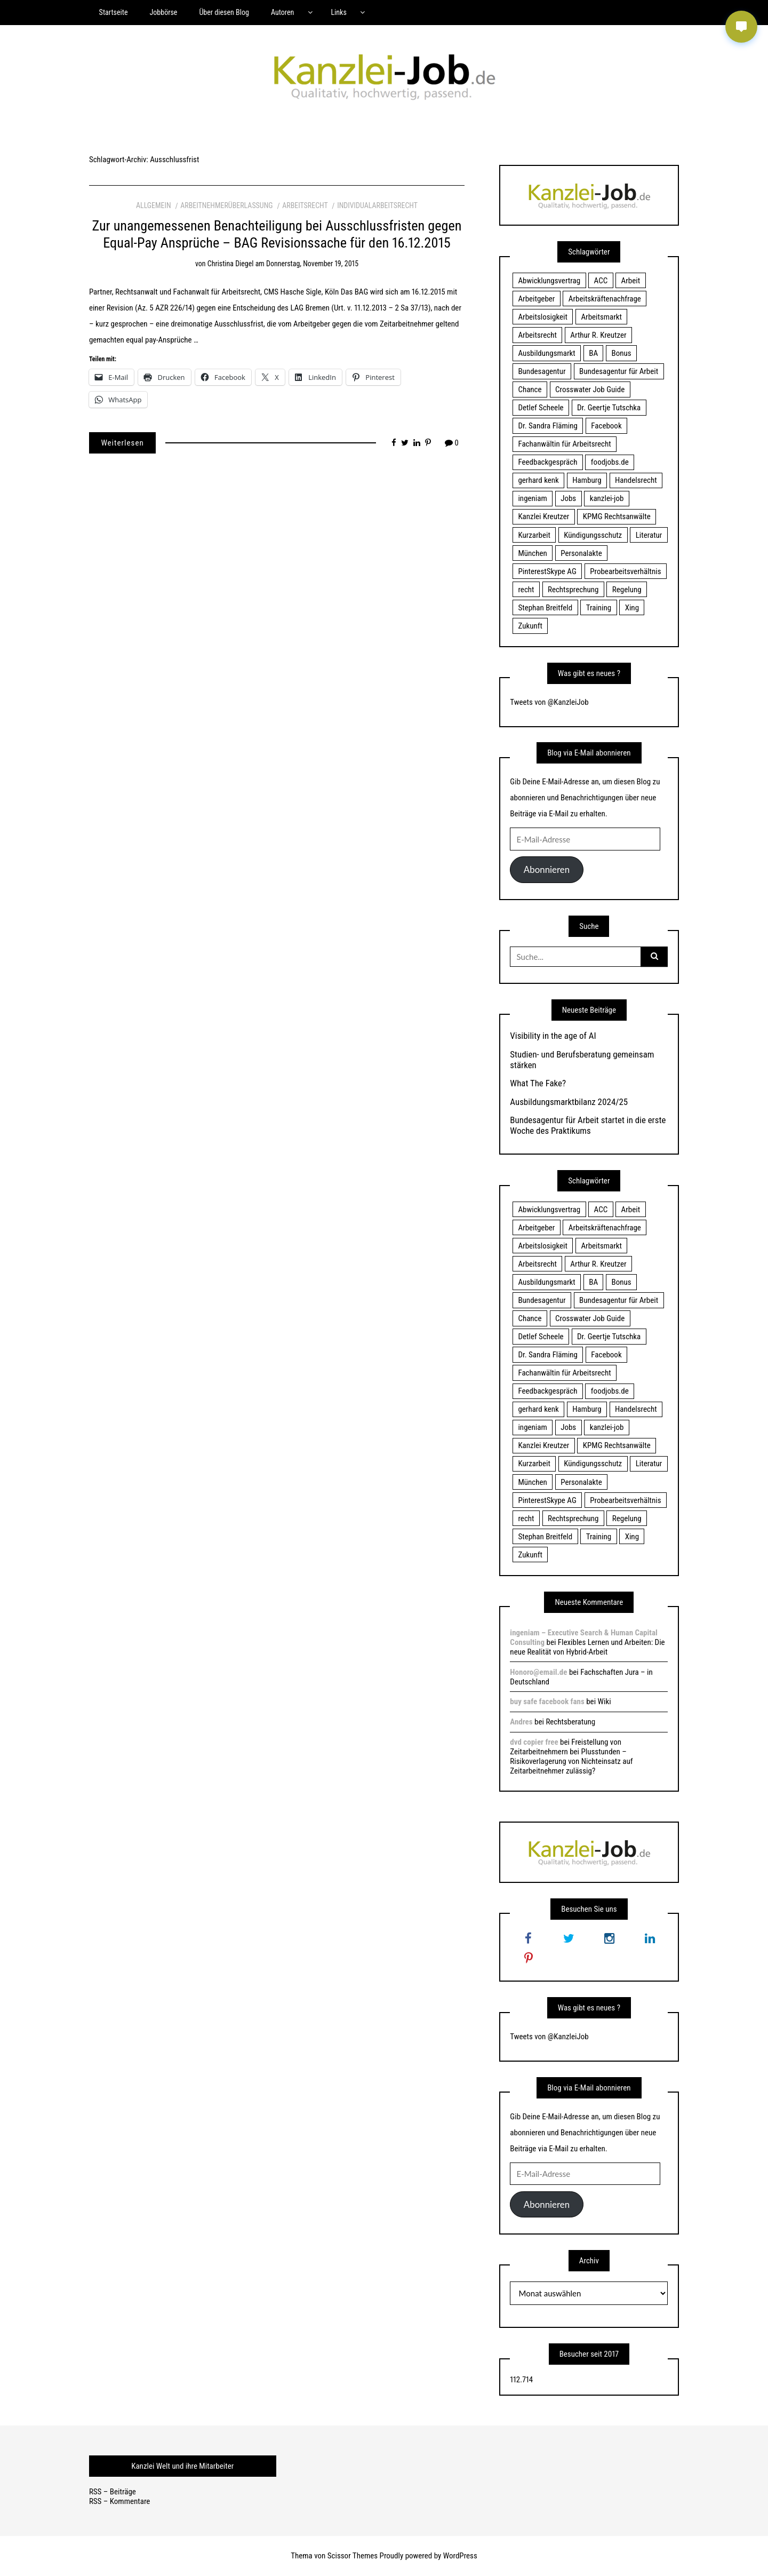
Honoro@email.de (538, 1672)
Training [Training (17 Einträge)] (599, 608)
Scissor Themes (352, 2556)
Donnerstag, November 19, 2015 (312, 263)
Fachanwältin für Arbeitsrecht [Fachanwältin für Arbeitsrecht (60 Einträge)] (564, 444)
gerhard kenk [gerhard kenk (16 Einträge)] (538, 480)
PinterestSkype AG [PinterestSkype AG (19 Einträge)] (547, 571)
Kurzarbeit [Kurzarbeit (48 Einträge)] (534, 535)
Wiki (604, 1701)
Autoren (282, 12)
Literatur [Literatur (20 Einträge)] (649, 535)
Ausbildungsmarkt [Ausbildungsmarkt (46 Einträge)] (546, 353)
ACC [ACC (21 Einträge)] (601, 280)
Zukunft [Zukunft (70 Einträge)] (530, 626)
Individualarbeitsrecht (377, 205)
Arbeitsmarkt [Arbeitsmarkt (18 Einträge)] (601, 317)
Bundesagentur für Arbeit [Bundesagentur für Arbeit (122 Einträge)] (618, 371)
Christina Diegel (230, 263)
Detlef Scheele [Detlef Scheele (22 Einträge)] (540, 407)
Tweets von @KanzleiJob (549, 702)
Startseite (113, 12)
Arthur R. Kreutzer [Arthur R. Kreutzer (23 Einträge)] (598, 335)
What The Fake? (538, 1083)
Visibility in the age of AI (553, 1035)
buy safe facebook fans (547, 1701)
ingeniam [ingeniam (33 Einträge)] (532, 498)
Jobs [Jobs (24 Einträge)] (568, 498)
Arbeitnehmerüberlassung (226, 205)
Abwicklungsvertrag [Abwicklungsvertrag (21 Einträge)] (549, 280)
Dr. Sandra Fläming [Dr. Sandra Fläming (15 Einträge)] (547, 426)
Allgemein (153, 205)
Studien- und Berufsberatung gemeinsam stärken (582, 1059)
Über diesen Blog (224, 12)
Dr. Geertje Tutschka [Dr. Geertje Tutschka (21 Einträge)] (609, 407)
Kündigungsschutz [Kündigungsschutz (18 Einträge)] (593, 535)
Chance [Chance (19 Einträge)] (529, 389)
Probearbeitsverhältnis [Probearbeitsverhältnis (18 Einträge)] (625, 571)
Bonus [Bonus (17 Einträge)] (621, 353)
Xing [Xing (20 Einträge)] (632, 608)
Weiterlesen (122, 443)
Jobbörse (163, 12)
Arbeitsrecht (304, 205)
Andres (521, 1722)
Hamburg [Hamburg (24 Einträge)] (586, 480)
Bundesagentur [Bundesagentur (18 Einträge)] (541, 371)
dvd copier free (534, 1742)
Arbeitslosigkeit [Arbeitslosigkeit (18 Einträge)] (542, 317)
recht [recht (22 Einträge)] (526, 589)
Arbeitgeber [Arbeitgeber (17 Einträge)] (536, 299)
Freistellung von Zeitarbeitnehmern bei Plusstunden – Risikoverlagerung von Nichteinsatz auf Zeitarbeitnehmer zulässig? (571, 1756)
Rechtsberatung (570, 1722)
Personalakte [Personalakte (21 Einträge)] (581, 553)
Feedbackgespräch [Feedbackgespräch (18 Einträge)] (547, 462)
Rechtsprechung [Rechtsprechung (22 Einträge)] (573, 589)
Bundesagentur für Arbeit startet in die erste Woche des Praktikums (588, 1125)
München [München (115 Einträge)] (532, 553)
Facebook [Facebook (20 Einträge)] (606, 426)
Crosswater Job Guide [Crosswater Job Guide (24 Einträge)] (590, 389)
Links (338, 12)
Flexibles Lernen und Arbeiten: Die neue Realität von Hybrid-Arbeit (587, 1647)
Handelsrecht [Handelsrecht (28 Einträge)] (636, 480)
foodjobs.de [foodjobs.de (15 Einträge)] (610, 462)
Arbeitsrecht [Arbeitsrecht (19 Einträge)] (537, 335)
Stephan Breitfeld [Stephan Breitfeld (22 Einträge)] (545, 608)
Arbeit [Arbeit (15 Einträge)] (631, 280)
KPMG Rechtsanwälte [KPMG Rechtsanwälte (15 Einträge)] (617, 516)
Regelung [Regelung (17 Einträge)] (627, 589)
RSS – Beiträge (112, 2492)
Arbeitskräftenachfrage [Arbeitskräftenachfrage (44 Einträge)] (605, 299)
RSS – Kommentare (119, 2501)
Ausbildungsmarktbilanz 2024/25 (569, 1101)
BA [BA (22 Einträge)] (593, 353)
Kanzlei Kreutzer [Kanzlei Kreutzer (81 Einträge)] (543, 516)
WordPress (460, 2556)
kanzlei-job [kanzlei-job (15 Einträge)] (607, 498)
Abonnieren (547, 869)
